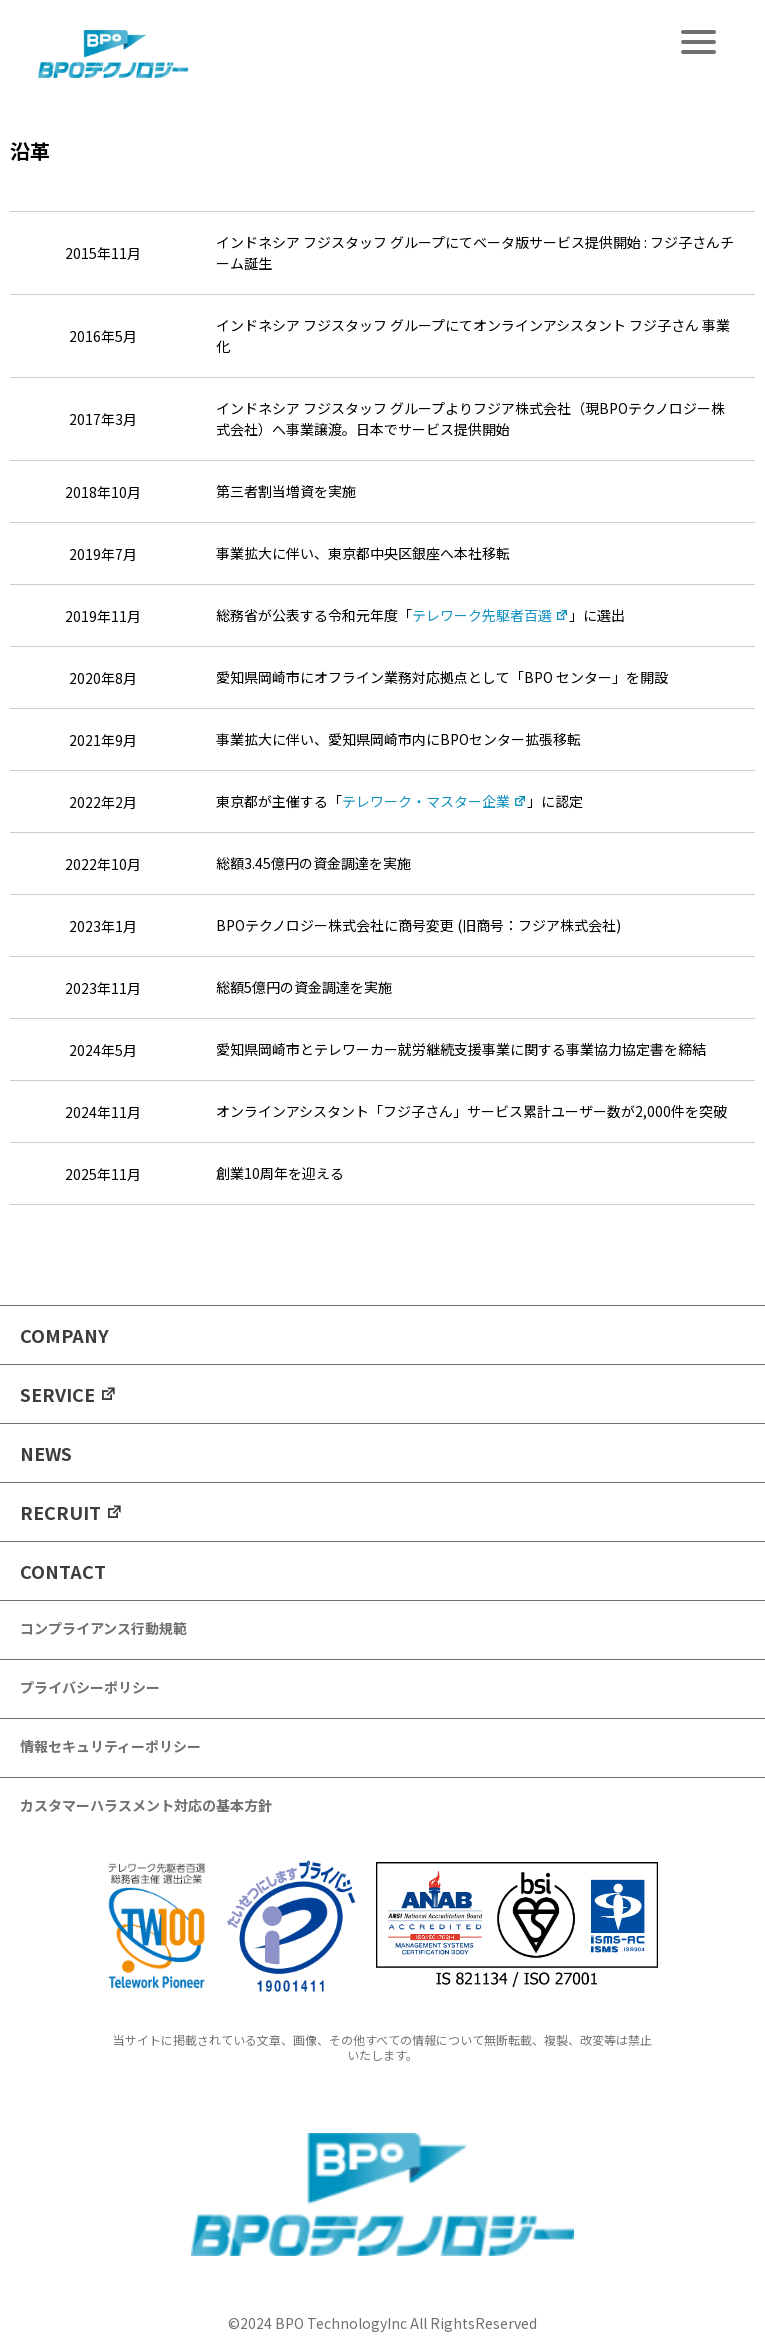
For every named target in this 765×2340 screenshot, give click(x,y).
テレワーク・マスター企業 (434, 801)
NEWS (46, 1453)
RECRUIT (71, 1512)
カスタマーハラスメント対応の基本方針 (146, 1805)
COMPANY (64, 1335)
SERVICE (68, 1394)
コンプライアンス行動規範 (103, 1628)
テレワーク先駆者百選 (490, 615)
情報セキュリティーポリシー (110, 1746)
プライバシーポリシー (90, 1687)
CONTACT (63, 1571)
